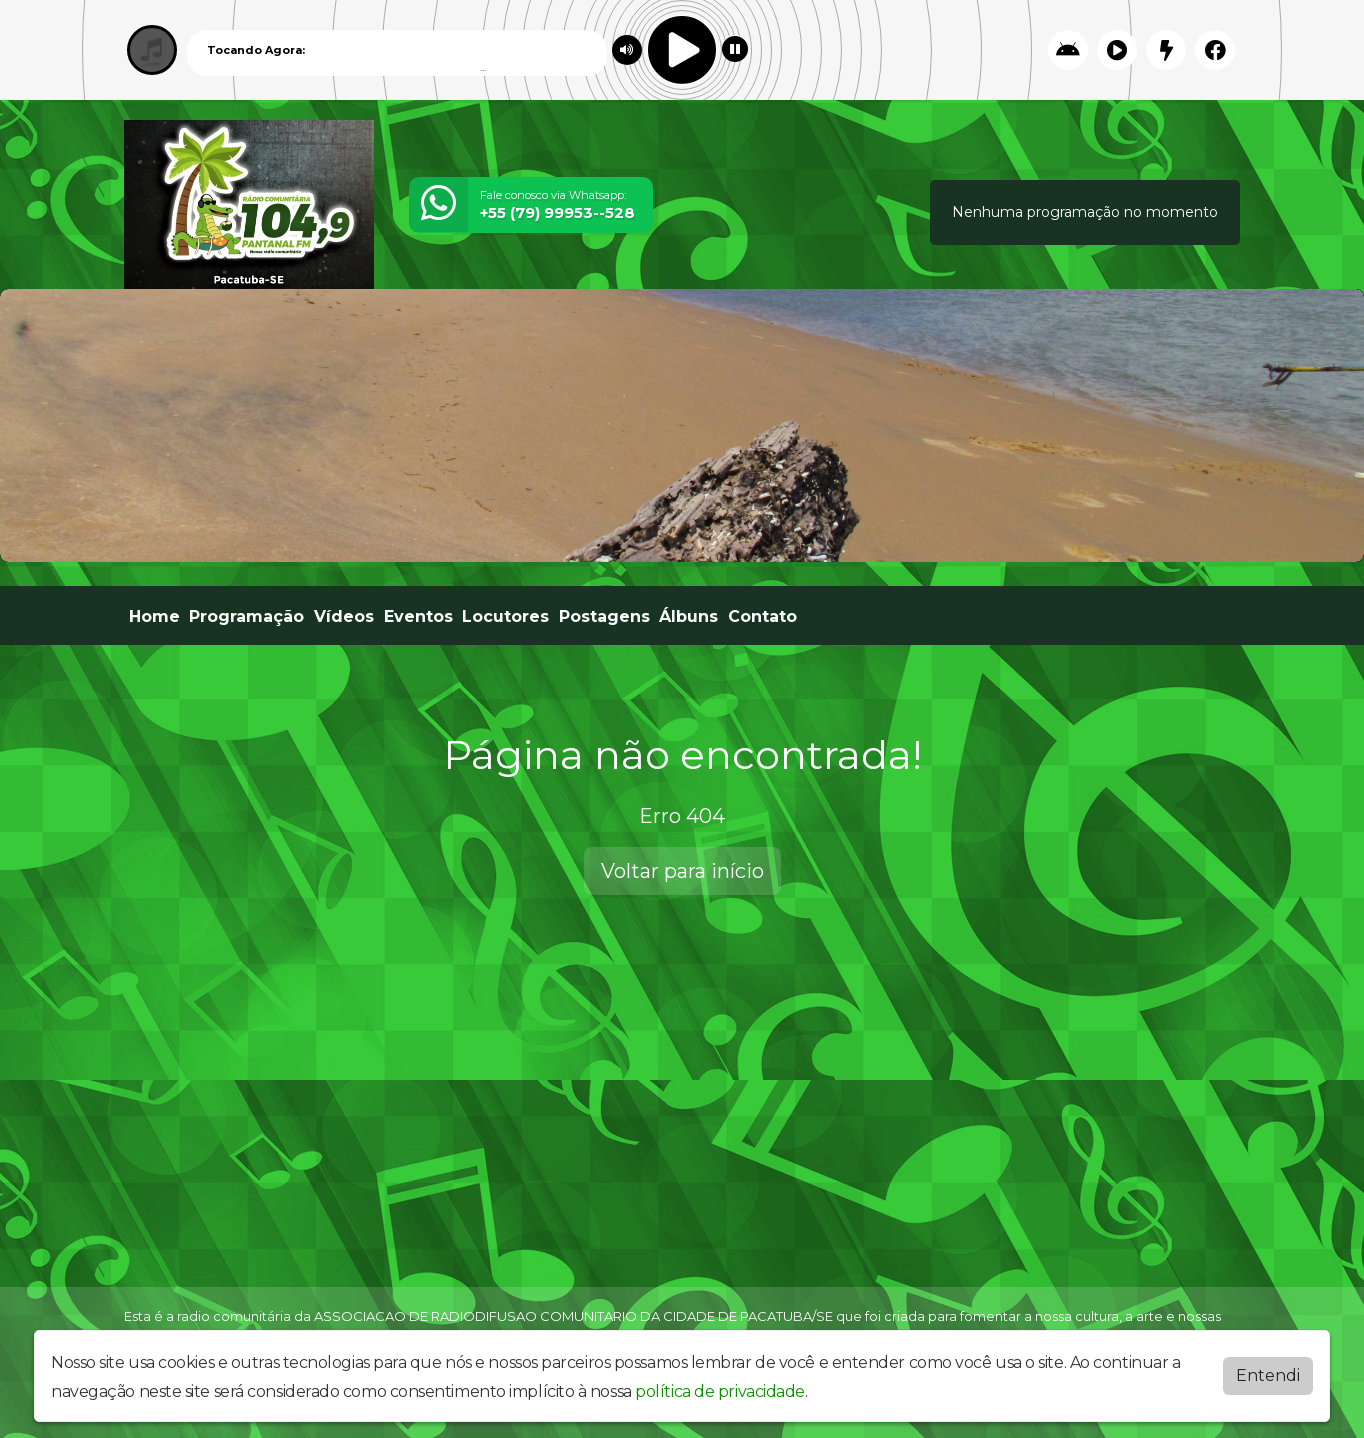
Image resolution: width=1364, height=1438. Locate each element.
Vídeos (344, 616)
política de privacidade (720, 1391)
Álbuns (688, 616)
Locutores (505, 616)
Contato (762, 616)
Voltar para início (682, 871)
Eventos (418, 616)
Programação (246, 616)
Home (154, 616)
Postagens (604, 616)
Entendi (1268, 1375)
